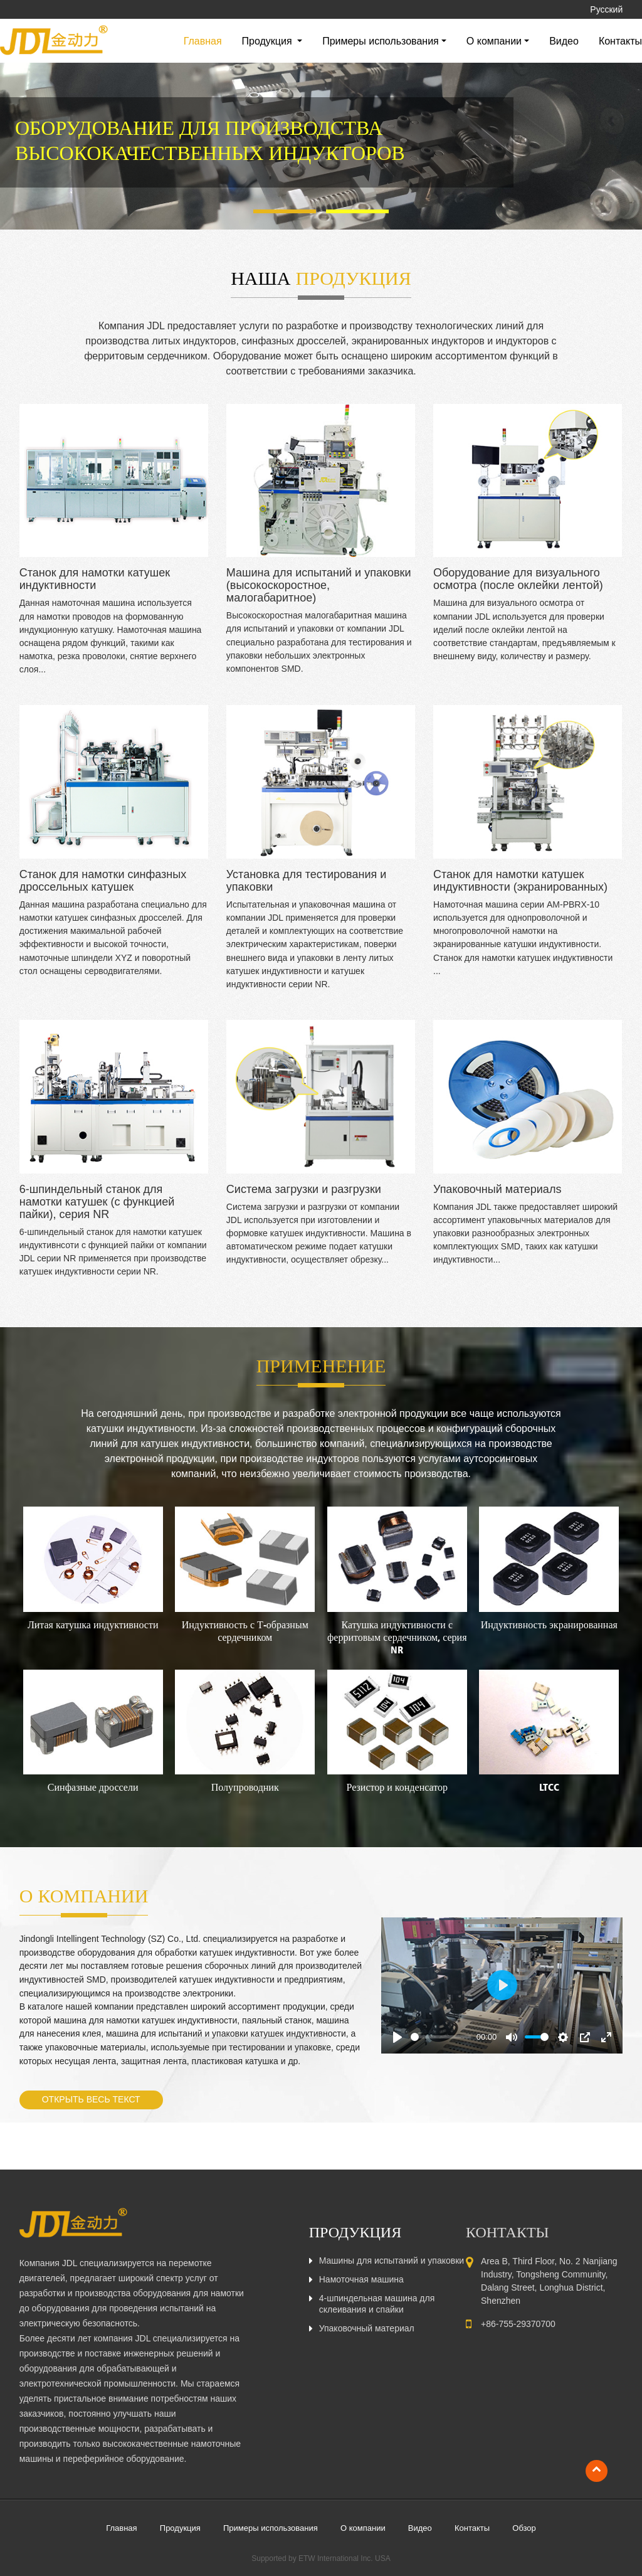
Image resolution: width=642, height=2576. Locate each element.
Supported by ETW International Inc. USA (320, 2558)
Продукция (180, 2528)
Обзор (524, 2528)
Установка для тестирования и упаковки (306, 880)
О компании (363, 2528)
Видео (564, 41)
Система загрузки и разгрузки (303, 1189)
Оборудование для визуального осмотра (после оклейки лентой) (518, 578)
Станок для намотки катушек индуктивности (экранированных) (520, 880)
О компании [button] (494, 41)
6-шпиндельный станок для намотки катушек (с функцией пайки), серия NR (97, 1202)
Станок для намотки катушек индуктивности (94, 578)
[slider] (441, 2037)
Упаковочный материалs (497, 1189)
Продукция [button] (268, 41)
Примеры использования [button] (380, 41)
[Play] (397, 2037)
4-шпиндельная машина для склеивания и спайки (377, 2303)
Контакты (620, 41)
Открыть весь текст (91, 2099)
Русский (606, 9)
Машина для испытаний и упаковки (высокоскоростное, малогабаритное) (318, 585)
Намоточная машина (361, 2279)
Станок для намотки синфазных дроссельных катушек (103, 880)
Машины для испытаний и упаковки (391, 2260)
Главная (203, 41)
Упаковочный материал (366, 2328)
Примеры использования (270, 2528)
